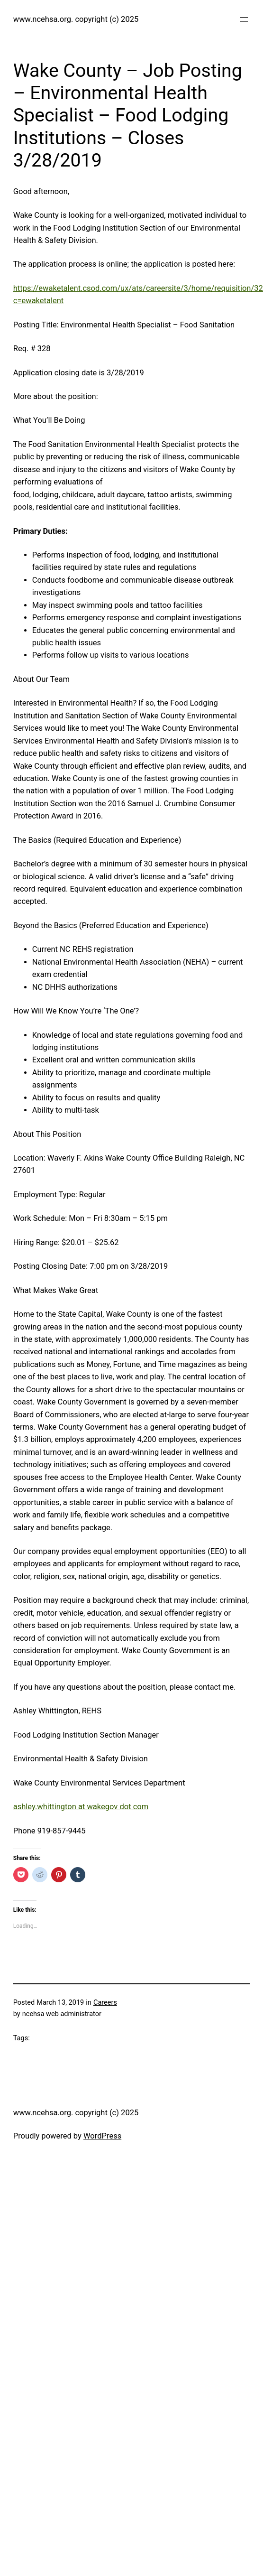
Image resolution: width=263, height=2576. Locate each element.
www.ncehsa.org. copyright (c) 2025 (75, 19)
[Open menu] (244, 19)
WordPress (102, 2135)
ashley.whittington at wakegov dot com (81, 1806)
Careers (105, 2003)
